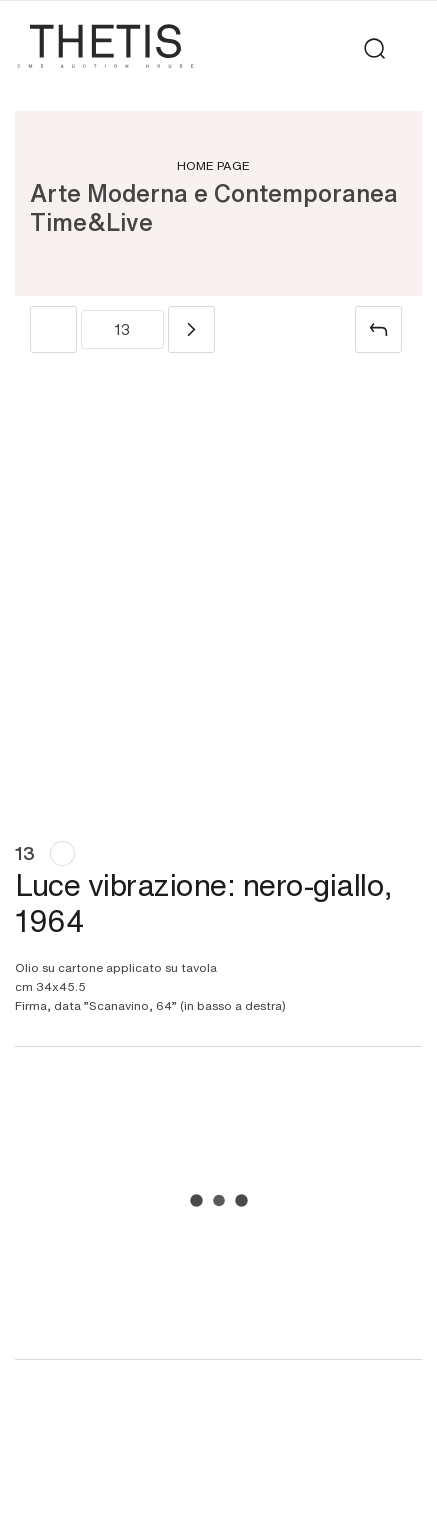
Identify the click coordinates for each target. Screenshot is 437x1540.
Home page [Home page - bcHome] (213, 165)
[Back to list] (378, 329)
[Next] (191, 329)
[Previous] (53, 329)
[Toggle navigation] (409, 48)
